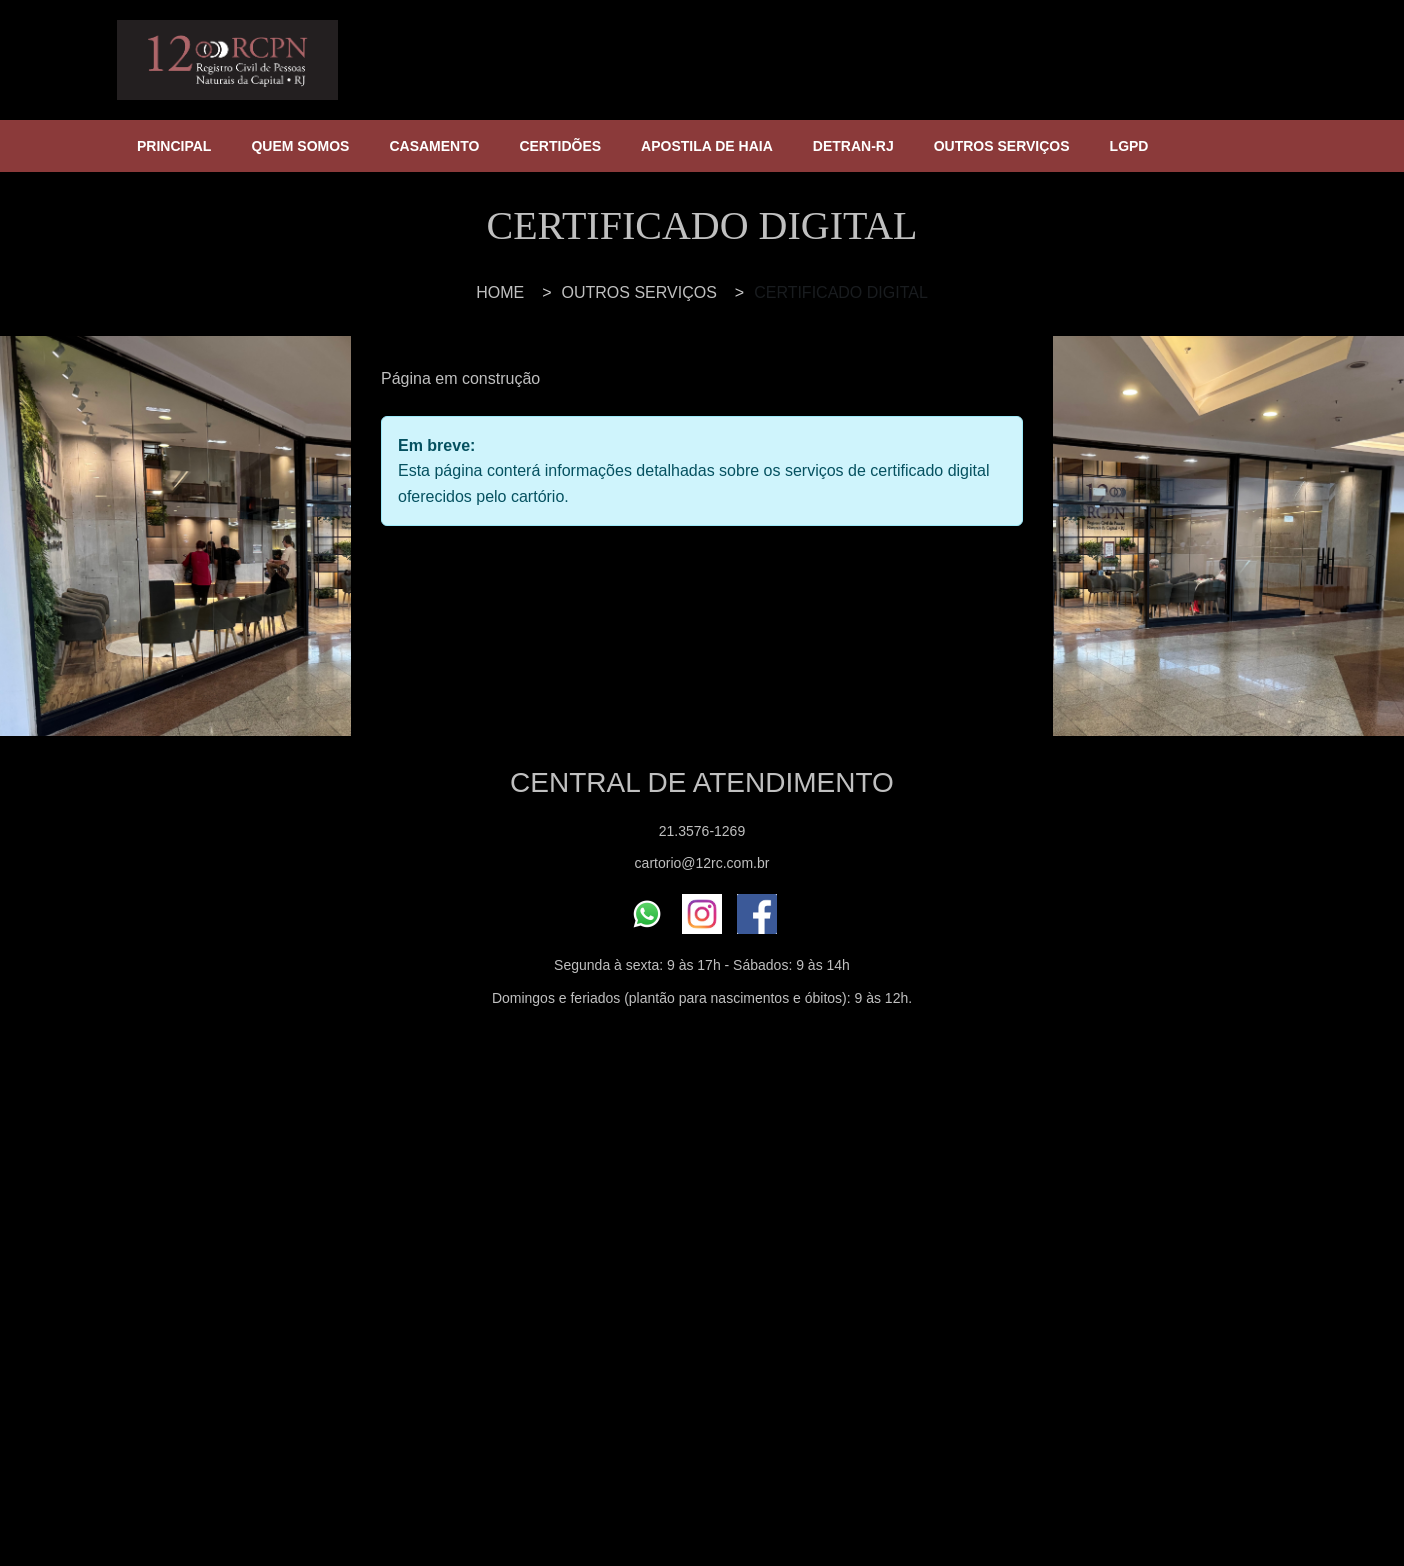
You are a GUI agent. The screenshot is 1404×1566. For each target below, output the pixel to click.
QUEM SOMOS (300, 146)
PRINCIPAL (174, 146)
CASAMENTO (434, 146)
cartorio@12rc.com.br (702, 863)
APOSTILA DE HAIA (707, 146)
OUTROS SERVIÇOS (1002, 146)
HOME (500, 292)
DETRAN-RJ (853, 146)
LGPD (1129, 146)
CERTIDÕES (560, 146)
